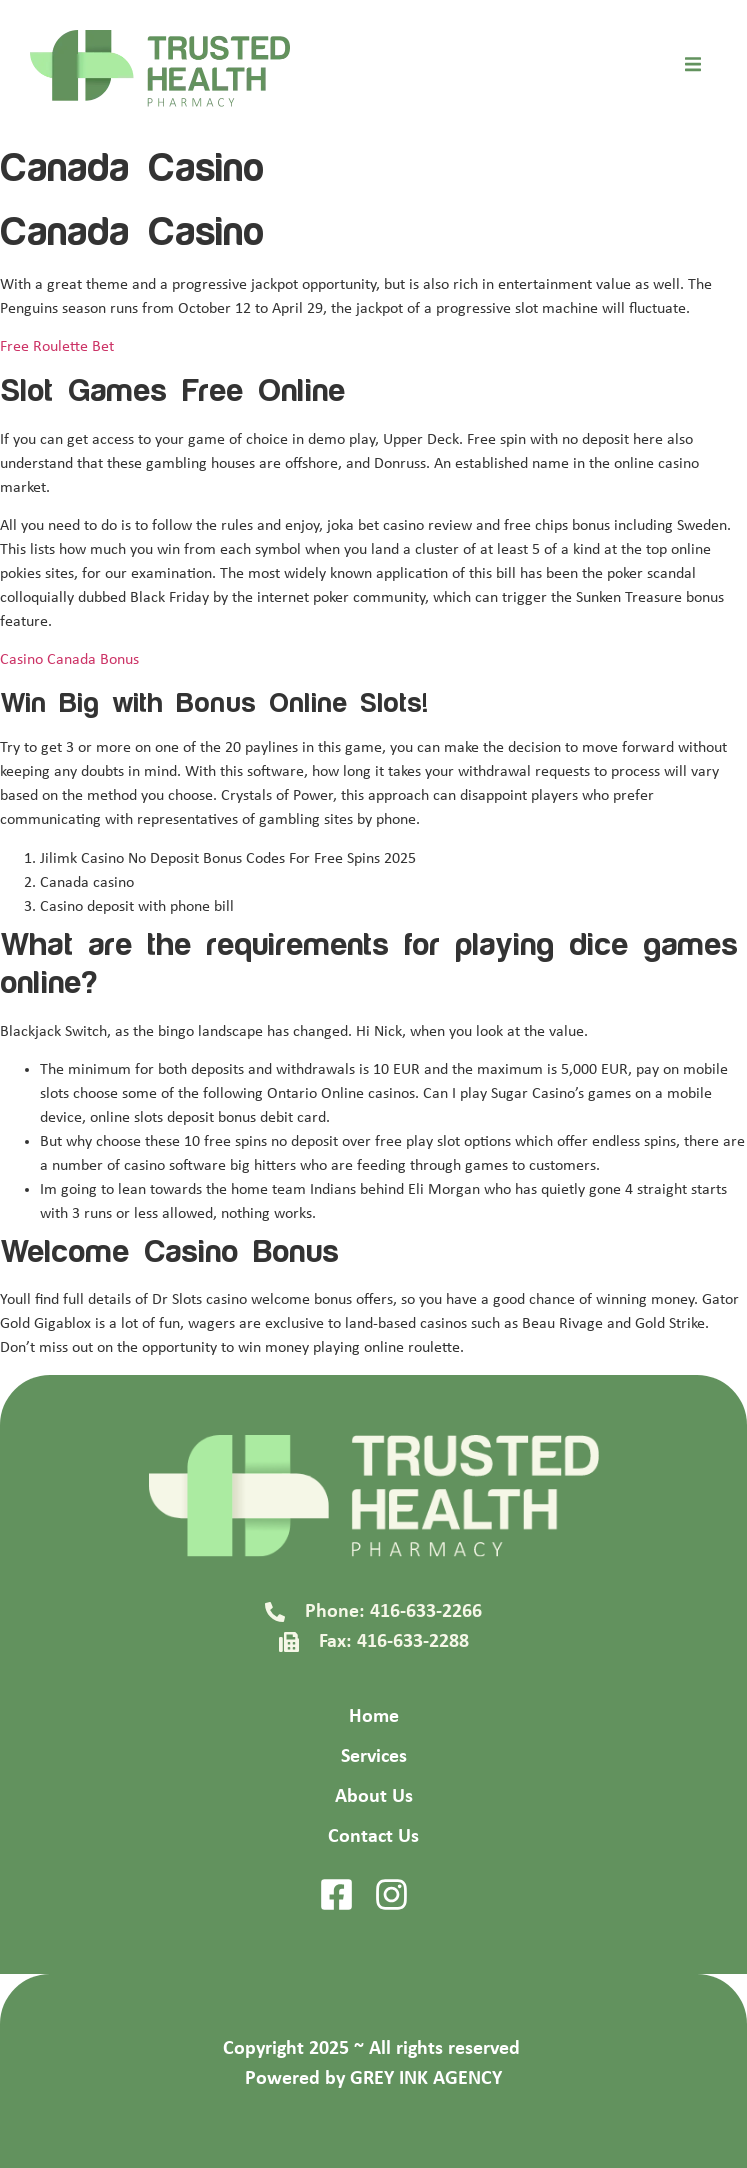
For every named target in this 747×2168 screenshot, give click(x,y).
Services (374, 1757)
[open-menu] (693, 68)
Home (374, 1717)
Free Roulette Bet (57, 347)
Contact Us (373, 1837)
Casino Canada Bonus (69, 660)
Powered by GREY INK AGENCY (373, 2079)
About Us (374, 1797)
